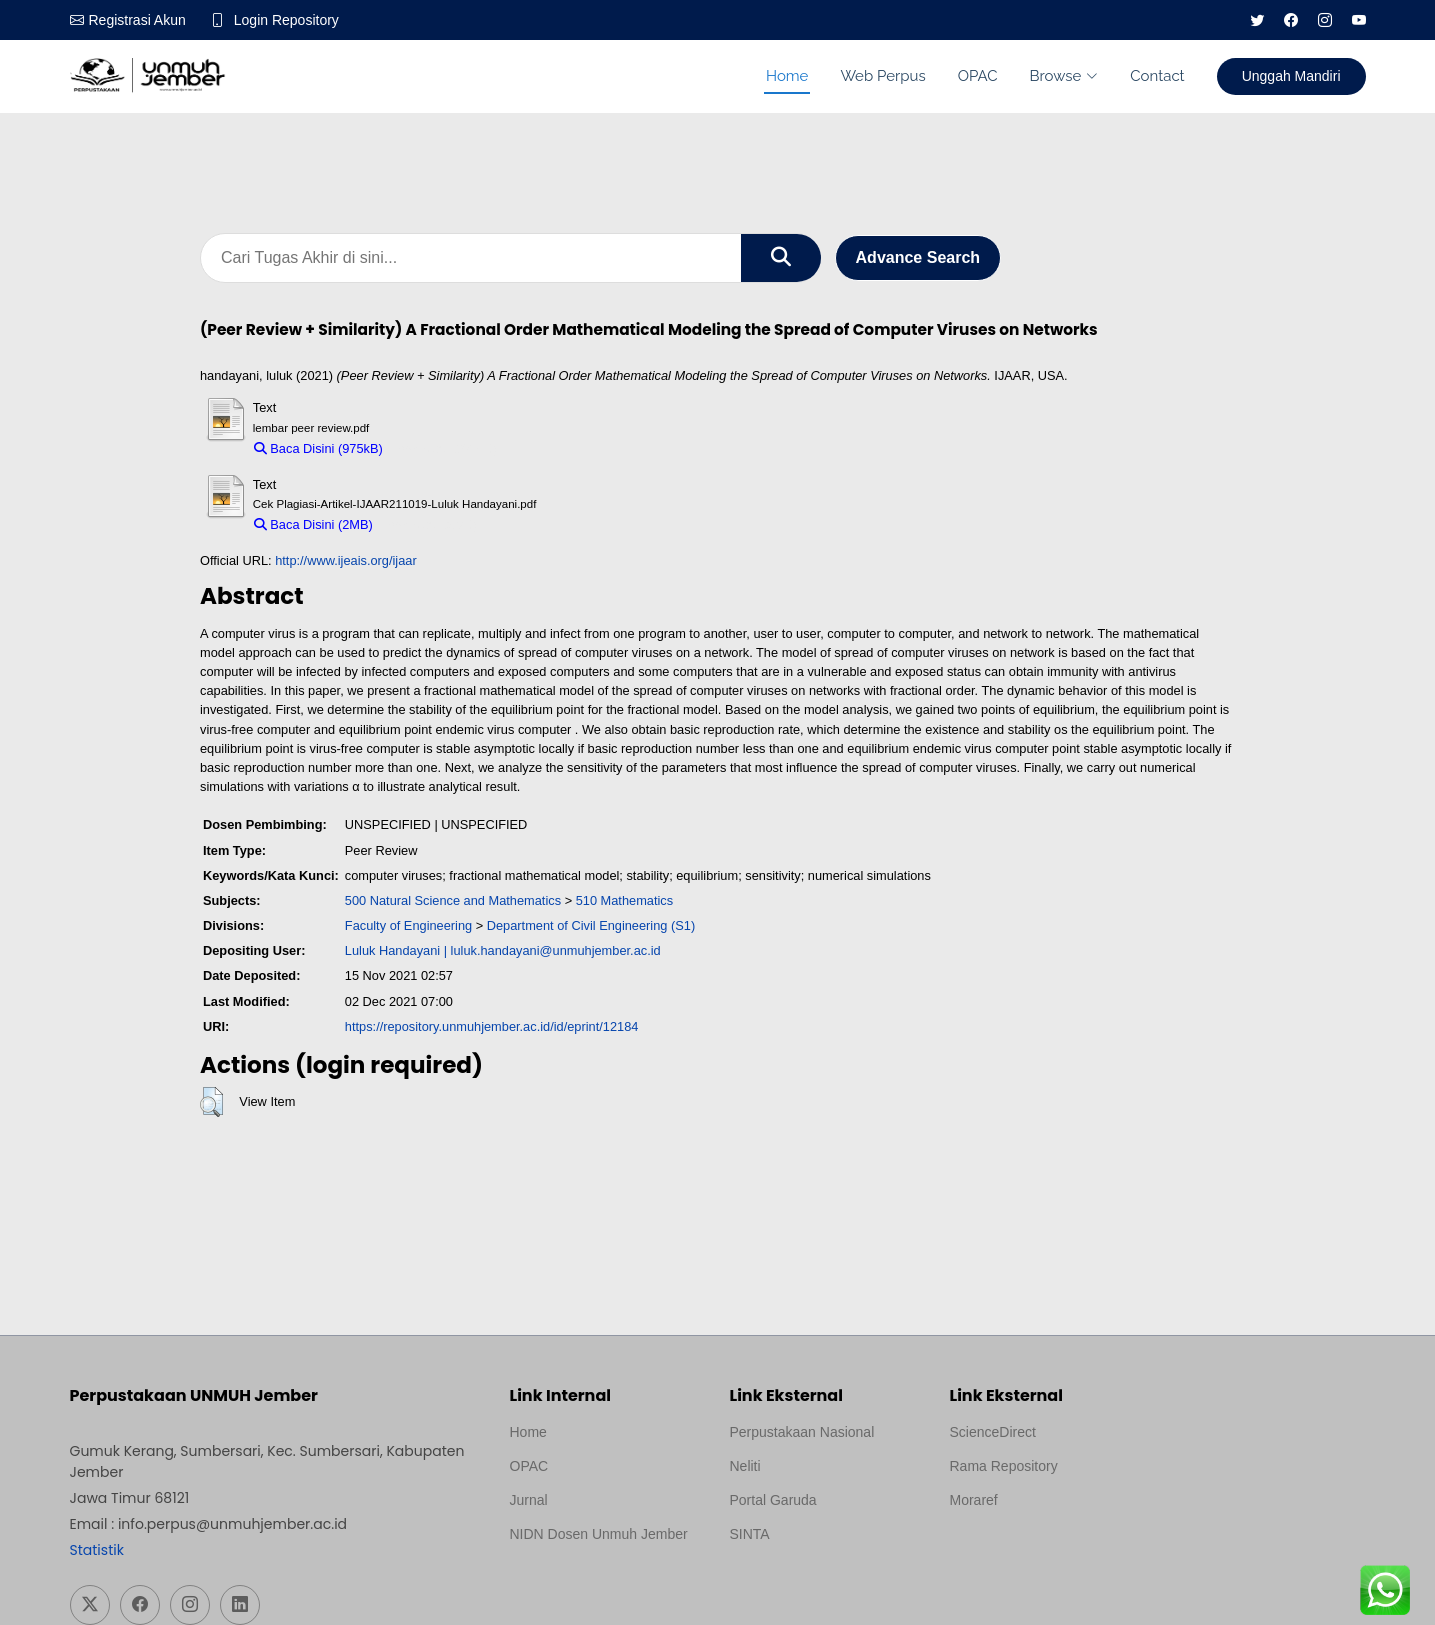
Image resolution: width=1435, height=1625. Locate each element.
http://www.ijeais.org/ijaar (346, 560)
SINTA (750, 1534)
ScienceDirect (993, 1432)
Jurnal (529, 1500)
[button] (211, 1102)
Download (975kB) (444, 448)
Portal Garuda (773, 1500)
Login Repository (286, 20)
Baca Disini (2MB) (313, 524)
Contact (1157, 76)
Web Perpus (882, 76)
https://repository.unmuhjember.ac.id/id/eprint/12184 (492, 1026)
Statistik (97, 1550)
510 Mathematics (624, 900)
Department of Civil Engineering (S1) (591, 925)
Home (787, 76)
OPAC (978, 76)
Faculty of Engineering (408, 925)
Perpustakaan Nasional (802, 1432)
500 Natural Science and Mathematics (453, 900)
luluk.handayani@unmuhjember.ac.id (556, 950)
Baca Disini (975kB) (318, 448)
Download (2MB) (429, 524)
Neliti (745, 1466)
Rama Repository (1004, 1466)
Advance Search (918, 257)
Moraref (974, 1500)
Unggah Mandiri (1291, 76)
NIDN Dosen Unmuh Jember (599, 1534)
